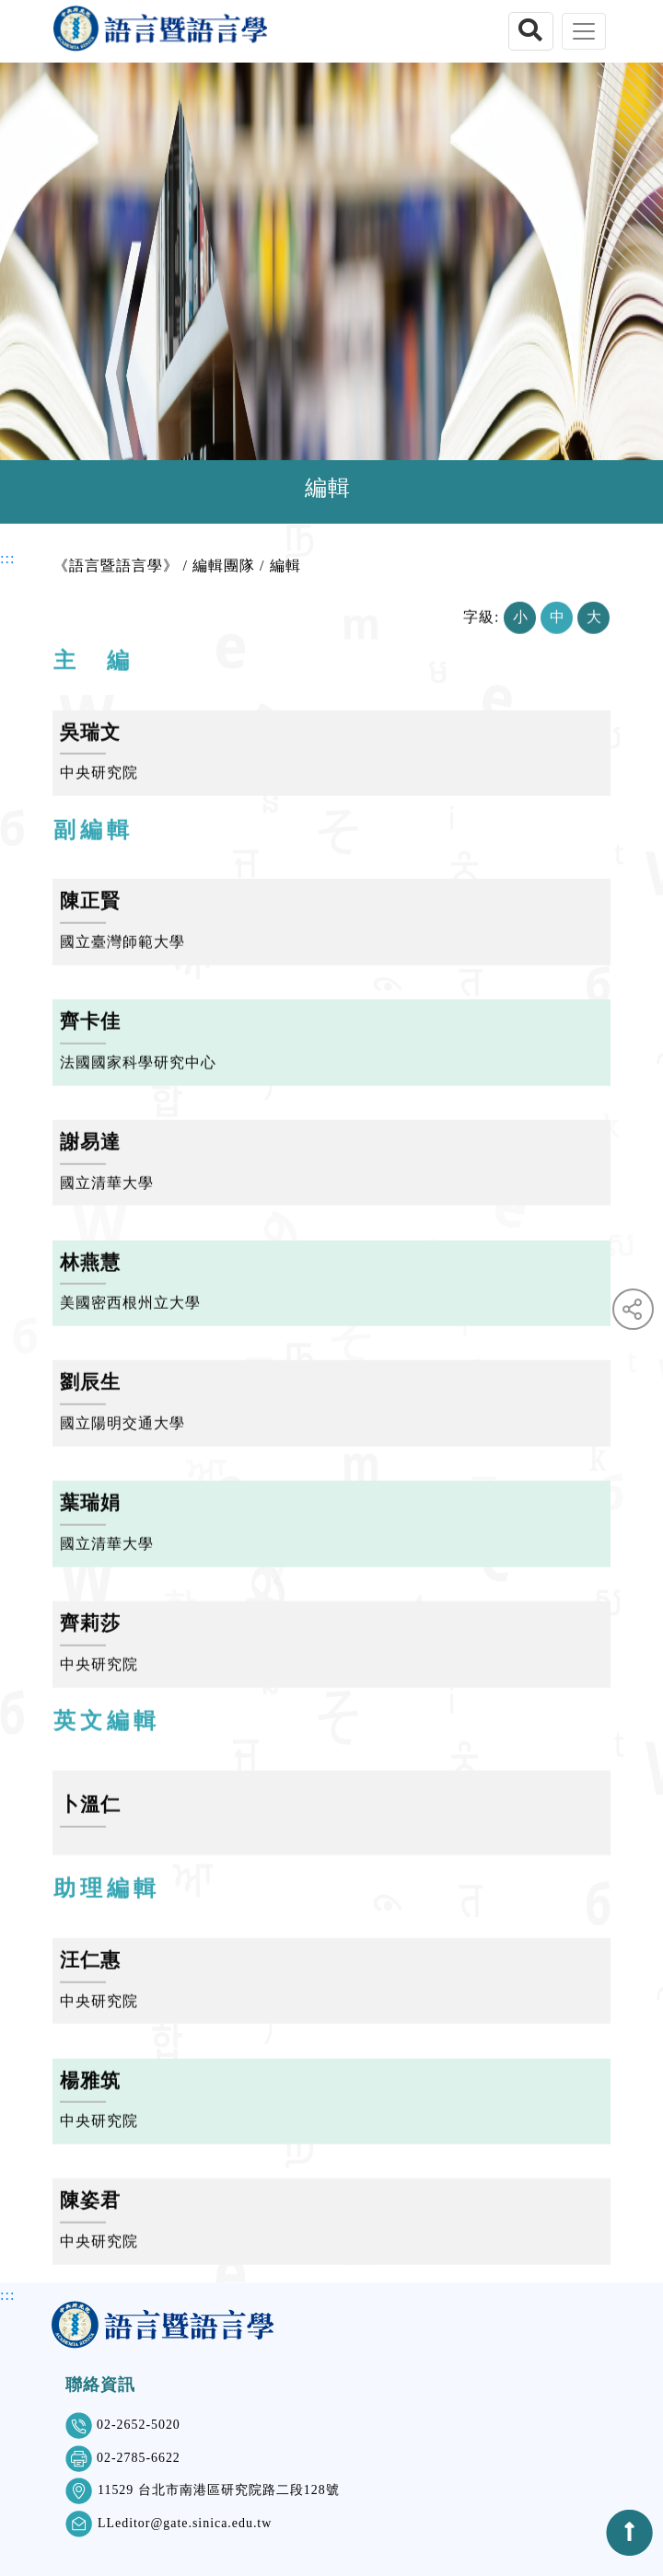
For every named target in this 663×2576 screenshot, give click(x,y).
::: (7, 558)
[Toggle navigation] (584, 31)
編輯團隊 (223, 565)
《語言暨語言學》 (116, 565)
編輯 (285, 565)
